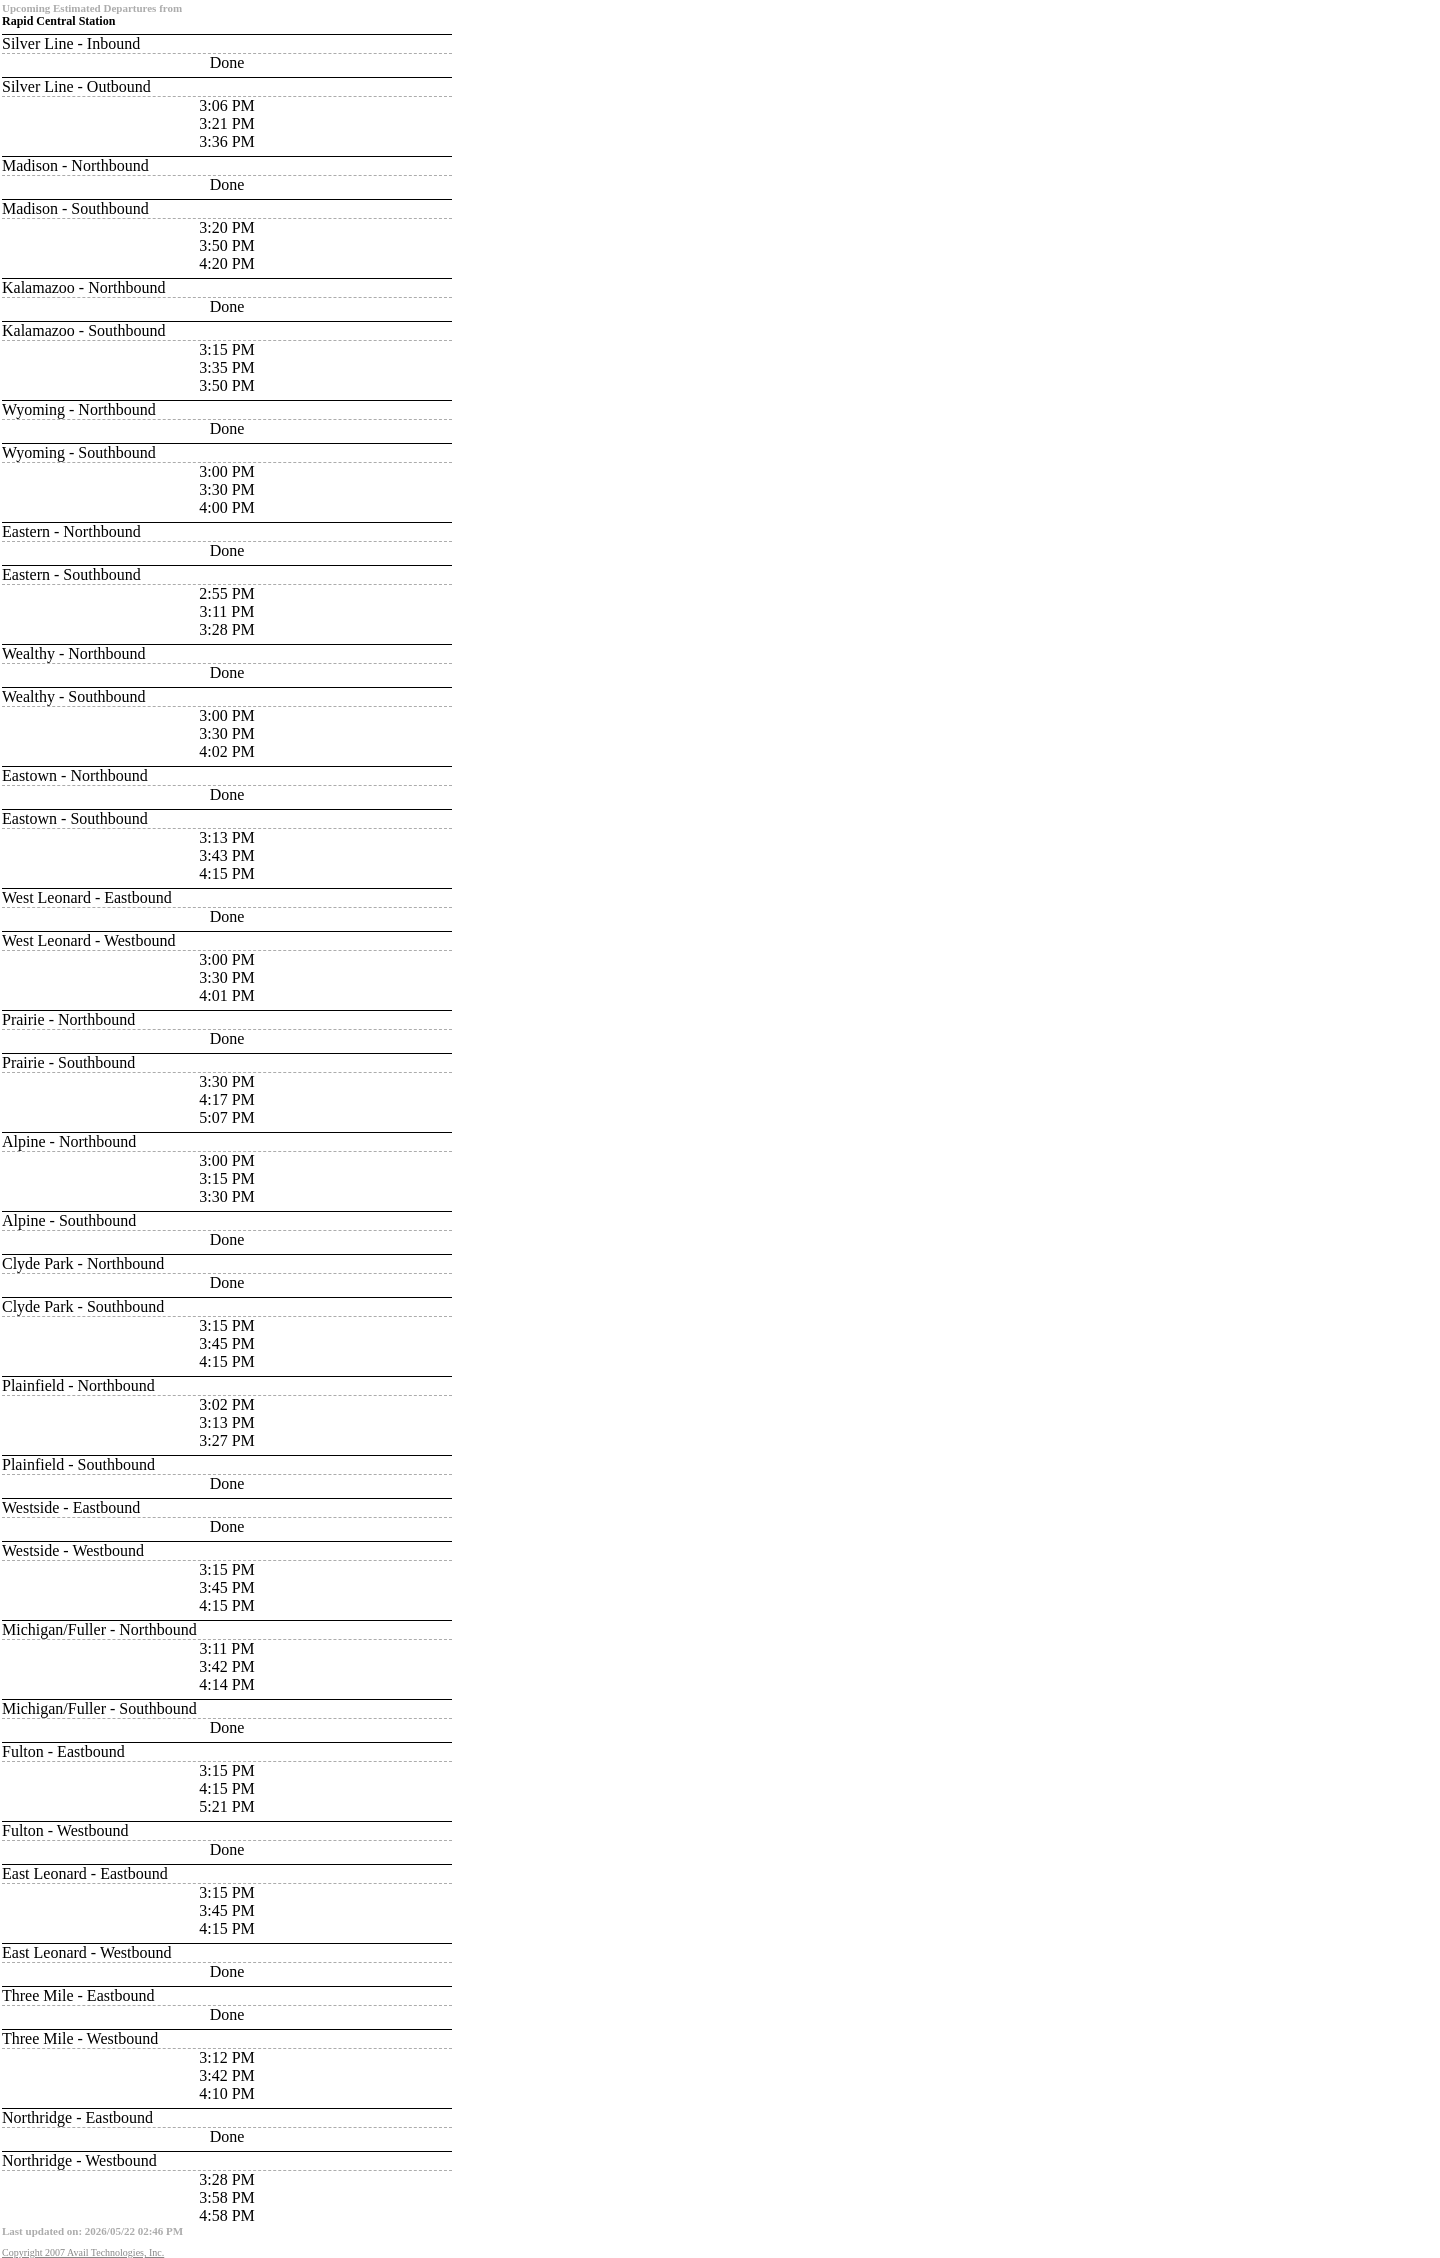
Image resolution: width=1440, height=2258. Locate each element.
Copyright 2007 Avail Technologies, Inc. (83, 2252)
